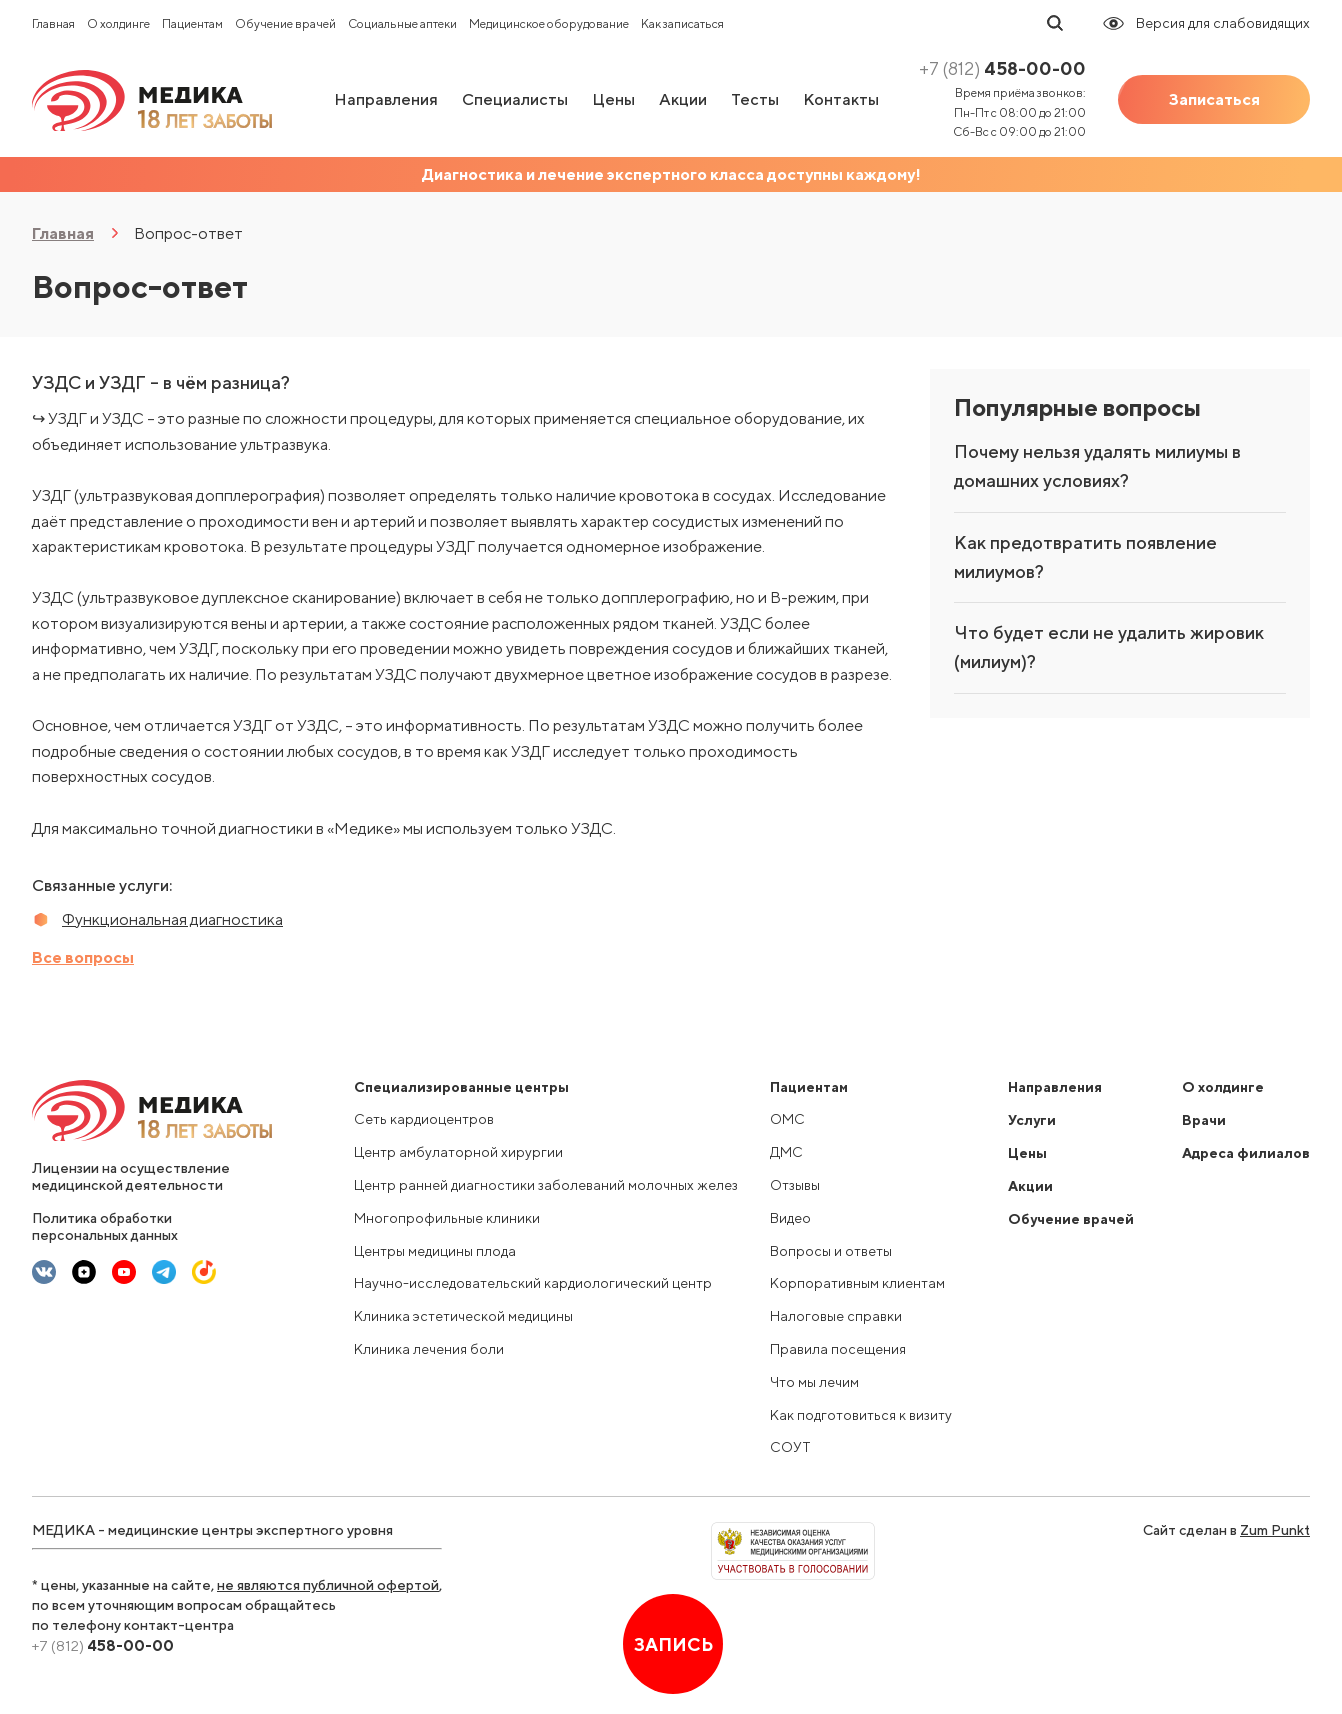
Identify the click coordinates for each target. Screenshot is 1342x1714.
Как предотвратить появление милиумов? (1085, 557)
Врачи (1204, 1120)
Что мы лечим (814, 1382)
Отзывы (795, 1185)
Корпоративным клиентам (857, 1283)
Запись (673, 1644)
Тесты (755, 99)
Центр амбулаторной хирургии (458, 1152)
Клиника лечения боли (429, 1349)
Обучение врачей (285, 23)
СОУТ (790, 1447)
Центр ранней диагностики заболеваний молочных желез (546, 1185)
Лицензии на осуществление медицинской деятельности (131, 1176)
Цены (613, 99)
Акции (683, 99)
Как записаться (682, 23)
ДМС (786, 1152)
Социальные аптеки (402, 23)
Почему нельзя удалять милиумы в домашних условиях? (1097, 466)
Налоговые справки (836, 1316)
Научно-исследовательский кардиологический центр (533, 1283)
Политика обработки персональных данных (105, 1226)
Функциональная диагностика (172, 919)
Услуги (1032, 1120)
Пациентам (192, 23)
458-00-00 (1002, 68)
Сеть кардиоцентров (424, 1119)
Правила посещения (838, 1349)
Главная (53, 23)
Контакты (841, 99)
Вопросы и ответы (831, 1251)
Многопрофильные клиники (447, 1218)
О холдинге (118, 23)
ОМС (787, 1119)
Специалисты (515, 99)
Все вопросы (83, 957)
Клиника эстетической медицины (463, 1316)
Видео (790, 1218)
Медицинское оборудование (549, 23)
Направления (386, 99)
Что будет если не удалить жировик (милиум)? (1109, 647)
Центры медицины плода (435, 1251)
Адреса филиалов (1246, 1153)
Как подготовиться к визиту (861, 1415)
